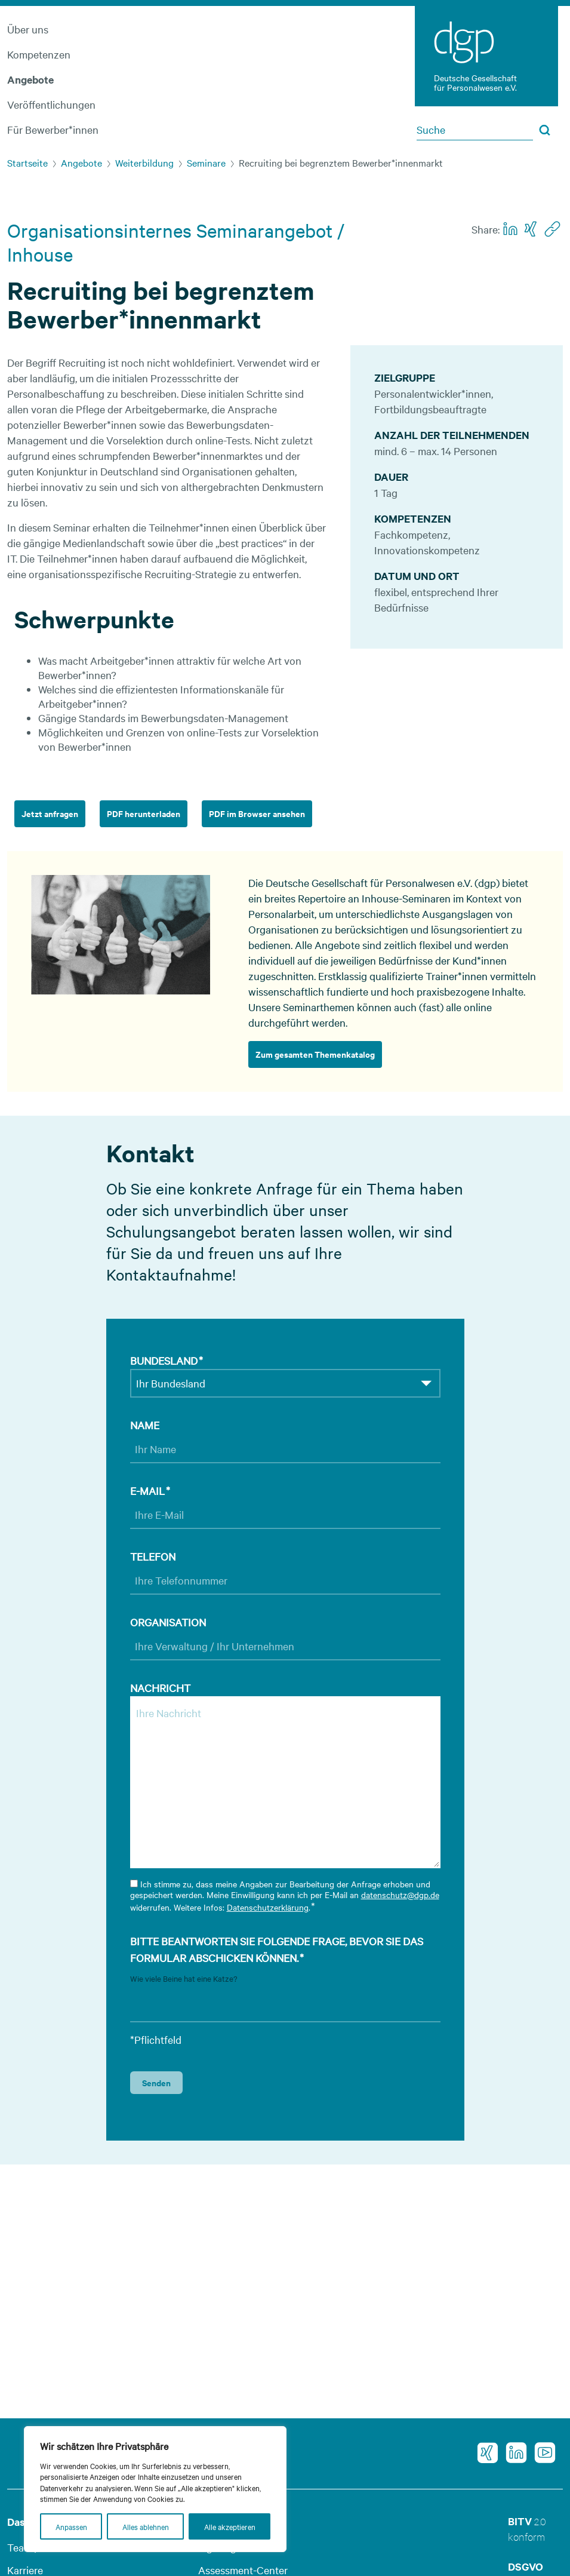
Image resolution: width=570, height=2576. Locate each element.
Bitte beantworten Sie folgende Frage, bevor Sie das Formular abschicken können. (276, 1950)
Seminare (206, 162)
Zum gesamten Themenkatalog (315, 1054)
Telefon (152, 1556)
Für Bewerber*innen (52, 129)
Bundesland (166, 1360)
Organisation (168, 1622)
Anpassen (71, 2526)
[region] (155, 2489)
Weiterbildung (144, 162)
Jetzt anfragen (49, 813)
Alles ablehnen (145, 2526)
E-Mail (150, 1490)
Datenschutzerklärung (268, 1907)
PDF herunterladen (143, 813)
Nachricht (160, 1687)
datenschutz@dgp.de (400, 1894)
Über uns (27, 29)
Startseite (27, 162)
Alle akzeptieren (229, 2526)
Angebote (30, 79)
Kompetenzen (38, 54)
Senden (156, 2082)
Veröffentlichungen (51, 104)
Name (144, 1425)
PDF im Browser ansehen (257, 813)
